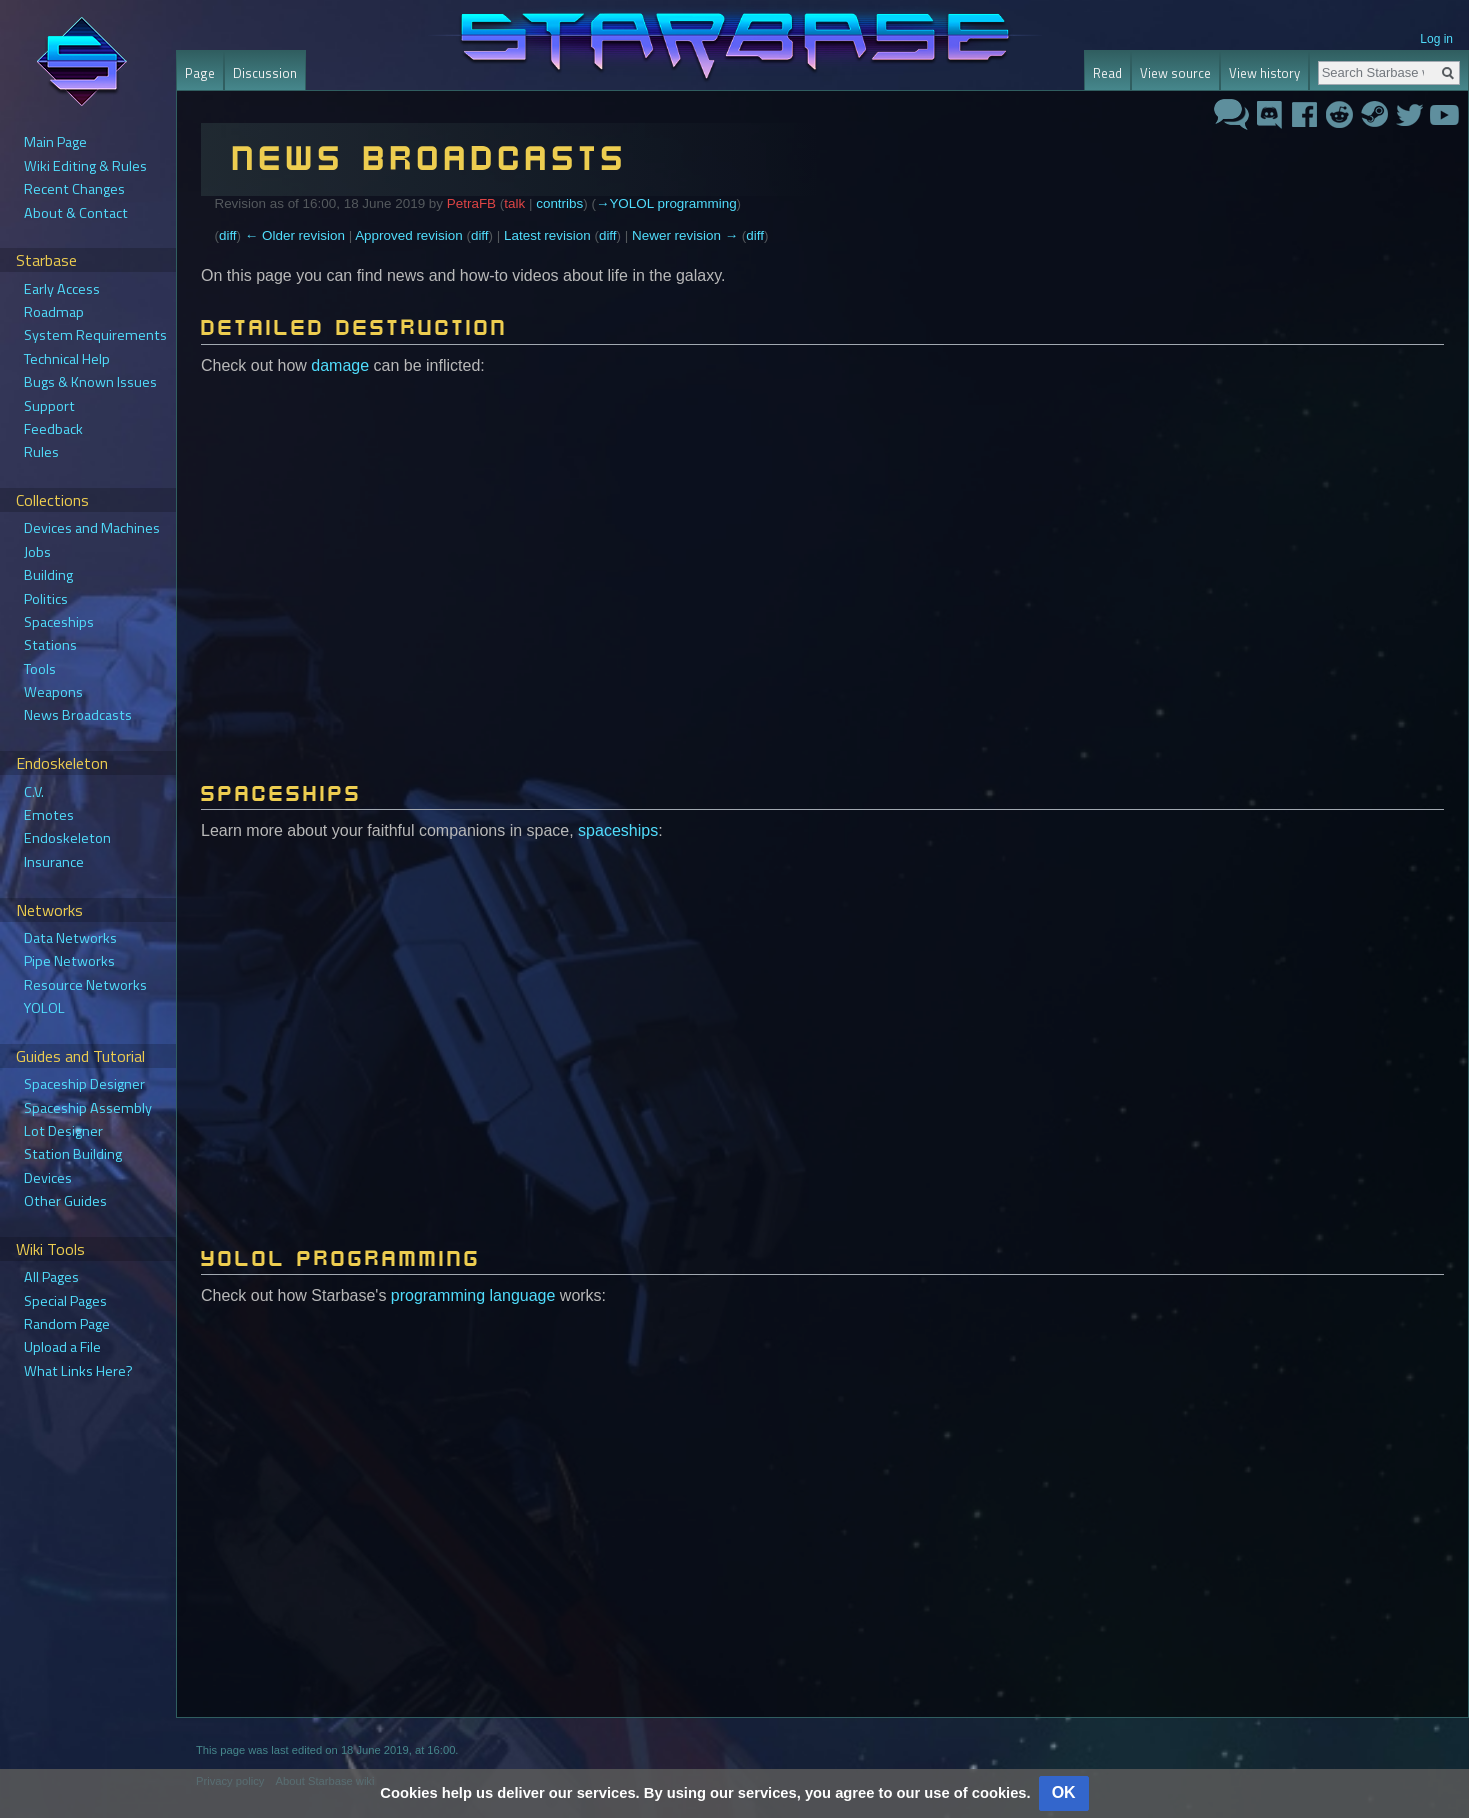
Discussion (265, 73)
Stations (50, 645)
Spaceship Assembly (88, 1108)
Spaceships (59, 622)
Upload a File (62, 1347)
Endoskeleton (67, 838)
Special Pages (65, 1301)
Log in (1436, 39)
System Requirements (95, 335)
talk (514, 203)
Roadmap (54, 312)
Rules (41, 452)
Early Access (62, 289)
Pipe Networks (69, 961)
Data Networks (70, 938)
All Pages (51, 1277)
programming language (473, 1295)
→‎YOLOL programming (666, 203)
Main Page (55, 142)
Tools (40, 669)
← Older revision (295, 235)
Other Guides (65, 1201)
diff (228, 235)
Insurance (54, 862)
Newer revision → (685, 235)
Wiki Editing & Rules (85, 166)
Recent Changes (74, 189)
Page (200, 73)
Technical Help (67, 359)
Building (48, 575)
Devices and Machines (92, 528)
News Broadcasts (78, 715)
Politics (46, 599)
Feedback (53, 429)
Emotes (49, 815)
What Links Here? (78, 1371)
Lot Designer (63, 1131)
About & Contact (76, 213)
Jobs (37, 552)
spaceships (618, 830)
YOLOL (44, 1008)
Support (49, 406)
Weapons (53, 692)
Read (1107, 73)
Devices (48, 1178)
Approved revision (409, 235)
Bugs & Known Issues (90, 382)
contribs (559, 203)
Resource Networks (85, 985)
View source (1175, 73)
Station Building (73, 1154)
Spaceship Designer (84, 1084)
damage (340, 365)
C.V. (34, 792)
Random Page (67, 1324)
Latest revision (547, 235)
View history (1264, 73)
